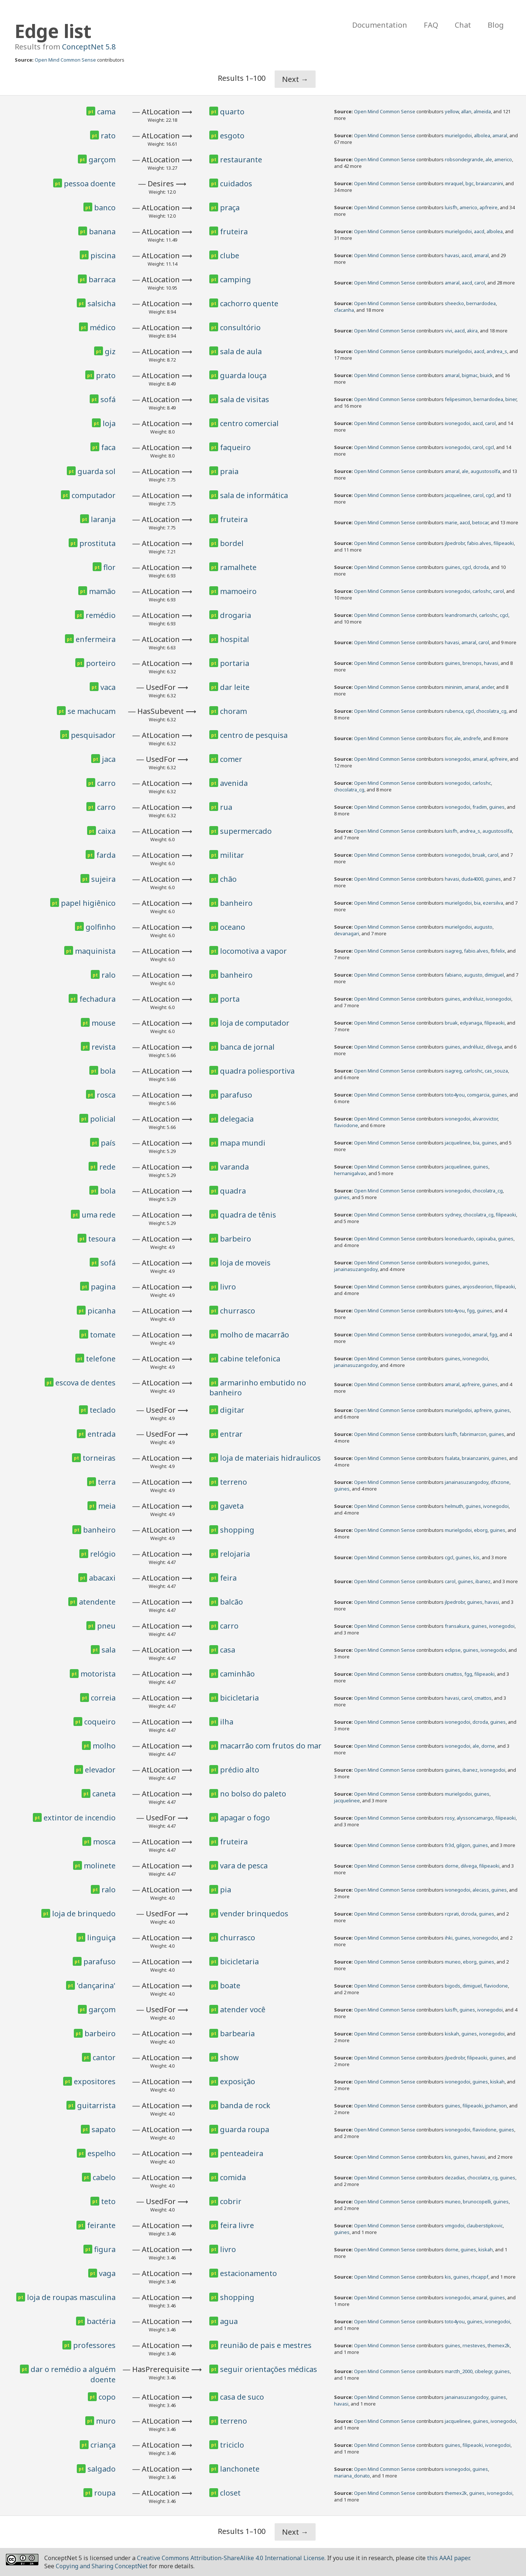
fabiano (453, 974)
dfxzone (500, 1482)
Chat (463, 25)
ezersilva (493, 902)
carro (106, 783)
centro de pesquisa (254, 735)
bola (108, 1071)
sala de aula (241, 351)
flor (109, 567)
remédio (101, 615)
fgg (471, 1310)
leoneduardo (459, 1238)
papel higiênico (88, 903)
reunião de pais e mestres (266, 2345)
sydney (453, 1214)
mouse (104, 1023)
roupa (105, 2493)
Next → (295, 79)
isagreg (453, 950)
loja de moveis (245, 1263)
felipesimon (458, 399)
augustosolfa (485, 471)
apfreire (488, 207)
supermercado (246, 831)
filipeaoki (504, 543)
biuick (486, 375)
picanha (101, 1311)
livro (228, 1287)
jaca (109, 759)
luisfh (451, 207)
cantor (104, 2057)
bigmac (470, 375)
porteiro (101, 663)
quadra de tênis (248, 1215)
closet (230, 2493)
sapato (104, 2129)
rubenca (454, 711)
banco (105, 208)
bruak (478, 855)
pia (225, 1890)
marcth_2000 (458, 2371)
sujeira (103, 879)
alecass (480, 1889)
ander (487, 687)
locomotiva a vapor (253, 951)
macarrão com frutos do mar (271, 1746)
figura (105, 2249)
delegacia (237, 1119)
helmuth (454, 1506)
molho (104, 1746)
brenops (472, 663)
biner (510, 399)
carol (479, 282)
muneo (453, 1961)
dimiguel (494, 974)
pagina (103, 1287)
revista (104, 1047)
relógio (103, 1554)
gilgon (463, 1845)
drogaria (235, 615)
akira (472, 330)
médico (103, 327)
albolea (482, 135)
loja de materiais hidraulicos (270, 1458)
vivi (448, 330)
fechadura (97, 999)
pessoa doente (90, 184)
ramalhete (238, 567)
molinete (100, 1866)
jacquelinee (458, 495)
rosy (449, 1817)
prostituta (97, 543)
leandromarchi (461, 615)
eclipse (453, 1650)
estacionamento (248, 2273)
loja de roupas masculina (71, 2297)
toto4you (455, 1094)
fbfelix (498, 950)
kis (476, 1557)
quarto (232, 112)
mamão (102, 591)
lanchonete (239, 2469)
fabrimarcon (473, 1434)
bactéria (101, 2321)
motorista (98, 1674)
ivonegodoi (457, 423)
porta (230, 999)
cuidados (236, 184)
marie (451, 522)
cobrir (230, 2201)
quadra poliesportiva (257, 1071)
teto (108, 2201)
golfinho (101, 927)
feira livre (237, 2225)
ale (488, 159)
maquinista (95, 951)
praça (230, 208)
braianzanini (489, 183)
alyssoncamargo (475, 1817)
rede (107, 1167)
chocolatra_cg (491, 711)
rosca (106, 1095)
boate (230, 1985)
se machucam (92, 711)
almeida (482, 111)
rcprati (452, 1913)
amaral (499, 135)
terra (107, 1482)
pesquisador (93, 735)
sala (109, 1650)
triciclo (232, 2445)
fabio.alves (479, 543)
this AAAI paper (448, 2558)
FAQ (431, 25)
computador (94, 495)
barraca (102, 279)
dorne (488, 1746)
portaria (234, 663)
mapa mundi (242, 1143)
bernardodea (481, 303)
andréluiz (473, 998)
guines (452, 567)
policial (103, 1119)
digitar (232, 1410)
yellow (452, 111)
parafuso (236, 1095)
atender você (242, 2009)
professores (94, 2345)
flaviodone (346, 1125)
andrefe (472, 738)
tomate (103, 1335)
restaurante (241, 160)
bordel (232, 543)
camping (235, 279)
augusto (483, 926)
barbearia (237, 2033)
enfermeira (96, 639)
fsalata (452, 1458)
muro (106, 2421)
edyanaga (471, 1022)
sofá (108, 399)
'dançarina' (96, 1985)
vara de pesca (244, 1866)
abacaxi (102, 1578)
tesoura (102, 1239)
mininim (453, 687)
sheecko (454, 303)
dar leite (235, 687)
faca (108, 447)
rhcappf (479, 2276)
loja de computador (254, 1023)
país (108, 1143)
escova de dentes (85, 1383)
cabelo (104, 2177)
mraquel (454, 183)
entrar (231, 1434)
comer (231, 759)
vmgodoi (454, 2225)
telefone (101, 1359)
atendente (97, 1602)
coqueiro (100, 1722)
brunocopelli (477, 2201)
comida (233, 2177)
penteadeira (241, 2153)
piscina (103, 255)
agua (229, 2321)
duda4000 (472, 879)
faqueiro (235, 447)
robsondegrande (464, 159)
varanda (234, 1167)
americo (503, 159)
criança (103, 2445)
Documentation (379, 25)
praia (229, 471)
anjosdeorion (477, 1286)
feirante (101, 2225)
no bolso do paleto (253, 1794)
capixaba (486, 1238)
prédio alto (239, 1770)
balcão (231, 1602)
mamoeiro (238, 591)
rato (108, 136)
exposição (237, 2081)
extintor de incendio (80, 1818)
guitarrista (96, 2105)
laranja (103, 519)
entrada (101, 1434)
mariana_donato (352, 2475)
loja (109, 423)
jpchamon (496, 2105)
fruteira (234, 231)
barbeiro (235, 1239)
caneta (104, 1794)
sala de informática (254, 495)
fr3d (449, 1845)
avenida (234, 783)
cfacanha (344, 310)
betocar (480, 522)
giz (110, 351)
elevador (100, 1770)
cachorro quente (249, 303)
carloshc (481, 591)
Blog (496, 25)
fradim (479, 807)
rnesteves (474, 2345)
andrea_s (497, 351)
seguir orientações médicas (268, 2369)
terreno (233, 1482)
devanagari (346, 933)
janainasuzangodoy (356, 1269)
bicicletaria (239, 1698)
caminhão (237, 1674)
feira (228, 1578)
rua (226, 807)
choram (233, 711)
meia (107, 1506)
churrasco (237, 1311)
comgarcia (478, 1094)
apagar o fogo (245, 1818)
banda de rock (245, 2105)
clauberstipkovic (485, 2225)
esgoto (232, 136)
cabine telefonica (250, 1359)
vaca (108, 687)
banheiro (236, 903)
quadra (233, 1191)
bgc (469, 183)
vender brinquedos (254, 1914)
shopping (237, 1530)
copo (107, 2397)
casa (227, 1650)
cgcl (489, 447)
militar (232, 855)
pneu (106, 1626)
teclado (103, 1410)
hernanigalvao (350, 1173)
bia (477, 902)
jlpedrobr (455, 543)
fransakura (457, 1626)
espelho (101, 2153)
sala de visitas (244, 399)
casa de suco (242, 2397)
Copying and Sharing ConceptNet (102, 2566)
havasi (452, 255)
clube (229, 255)
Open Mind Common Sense (65, 59)
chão (228, 879)
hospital (234, 639)
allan (466, 111)
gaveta (232, 1506)
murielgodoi (458, 135)
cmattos (453, 1674)
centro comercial (249, 423)
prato (106, 375)
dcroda (481, 567)
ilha (226, 1722)
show (229, 2057)
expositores (95, 2081)
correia (103, 1698)
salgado (101, 2469)
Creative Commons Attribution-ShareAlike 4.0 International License (230, 2558)
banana (102, 231)
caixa (107, 831)
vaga (107, 2273)
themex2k (499, 2345)
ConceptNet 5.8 (89, 47)
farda (106, 855)
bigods (452, 1985)
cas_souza (496, 1070)
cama (106, 112)
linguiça (101, 1938)
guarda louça (243, 375)
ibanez (483, 1581)
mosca (104, 1842)
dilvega (494, 1046)
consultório (240, 327)
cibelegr (483, 2371)
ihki (449, 1937)
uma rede (99, 1215)
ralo (109, 975)
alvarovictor (485, 1118)
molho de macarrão (254, 1335)
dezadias (455, 2177)
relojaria (235, 1554)
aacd (479, 231)
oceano (232, 927)
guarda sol (97, 471)
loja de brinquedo (84, 1914)
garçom (102, 160)
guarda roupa (244, 2129)
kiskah (452, 2033)
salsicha (101, 303)
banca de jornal (247, 1047)
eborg (481, 1530)
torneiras (99, 1458)
